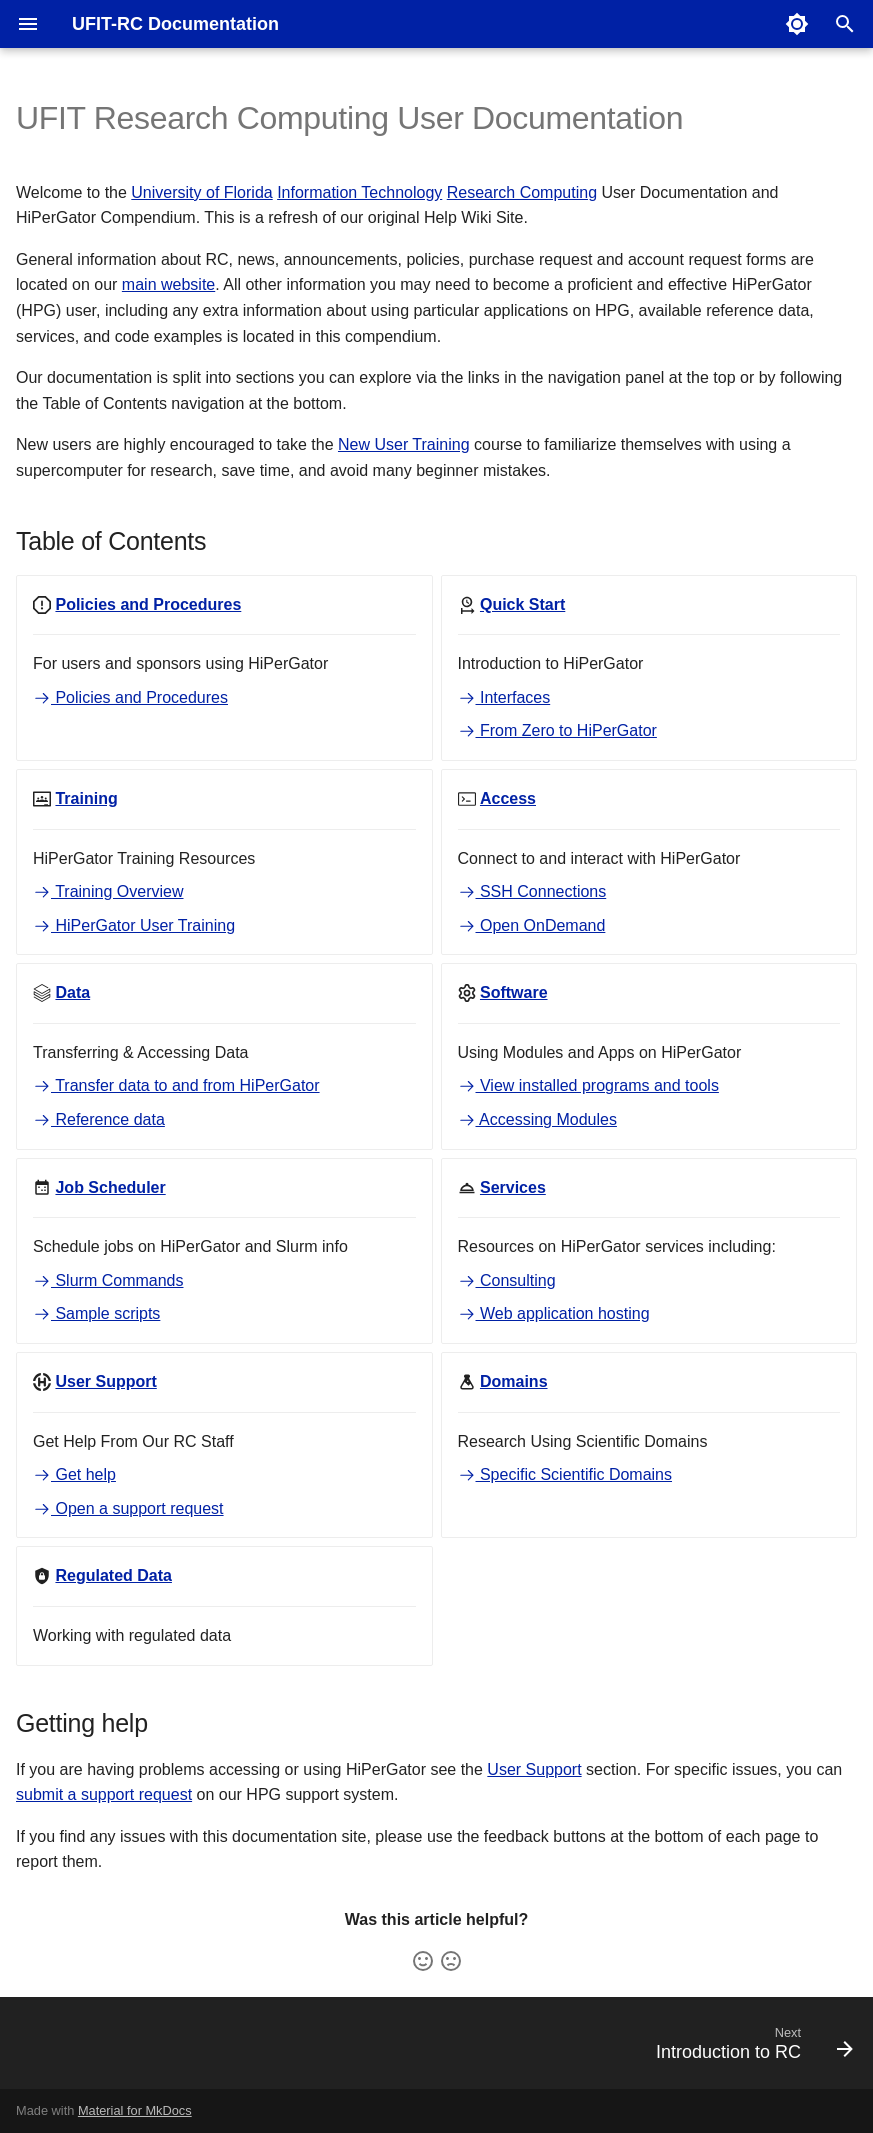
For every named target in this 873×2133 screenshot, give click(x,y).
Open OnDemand (532, 925)
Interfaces (504, 697)
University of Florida (201, 192)
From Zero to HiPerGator (557, 730)
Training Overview (108, 891)
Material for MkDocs (135, 2110)
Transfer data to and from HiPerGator (176, 1085)
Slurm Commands (108, 1280)
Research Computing (522, 192)
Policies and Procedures (130, 697)
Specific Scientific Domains (565, 1474)
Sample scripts (96, 1313)
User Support (534, 1769)
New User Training (404, 444)
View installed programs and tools (588, 1085)
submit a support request (104, 1794)
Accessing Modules (537, 1119)
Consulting (507, 1280)
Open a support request (128, 1508)
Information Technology (359, 192)
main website (168, 284)
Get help (74, 1474)
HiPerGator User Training (134, 925)
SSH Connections (532, 891)
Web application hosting (554, 1313)
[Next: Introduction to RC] (749, 2049)
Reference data (99, 1119)
